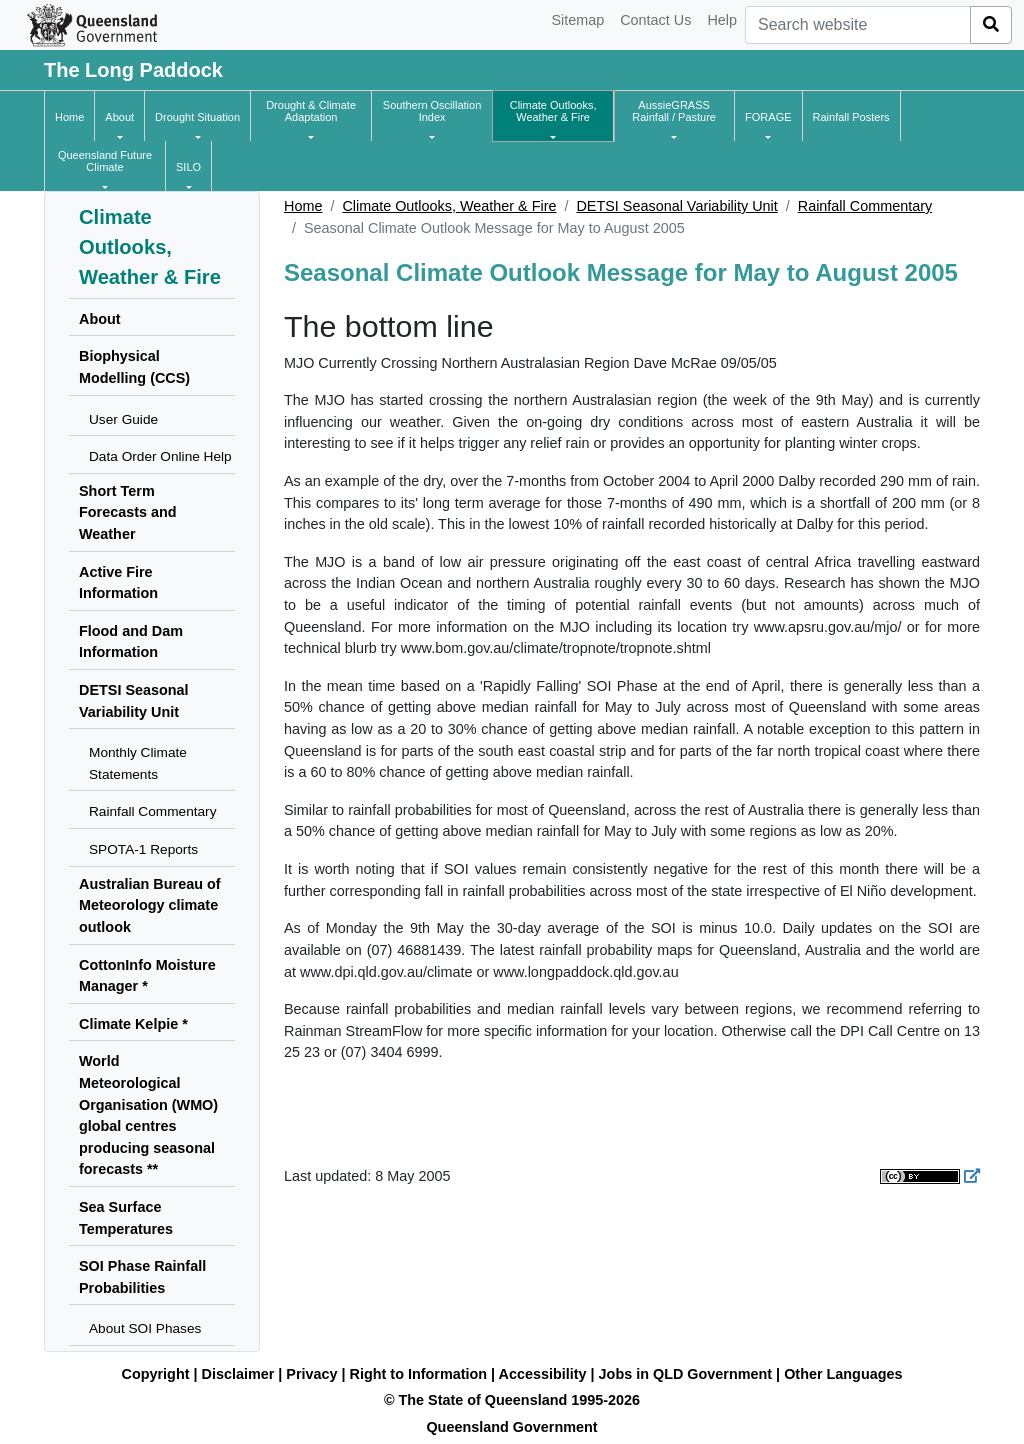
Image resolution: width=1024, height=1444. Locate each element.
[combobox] (858, 25)
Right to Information (418, 1374)
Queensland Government (511, 1427)
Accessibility (543, 1374)
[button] (119, 117)
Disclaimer (238, 1374)
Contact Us (655, 20)
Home (303, 206)
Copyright (156, 1374)
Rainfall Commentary (865, 206)
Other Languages (843, 1374)
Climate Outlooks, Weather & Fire (449, 206)
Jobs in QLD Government (688, 1374)
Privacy (311, 1374)
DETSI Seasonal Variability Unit (676, 206)
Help (722, 20)
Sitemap (577, 20)
